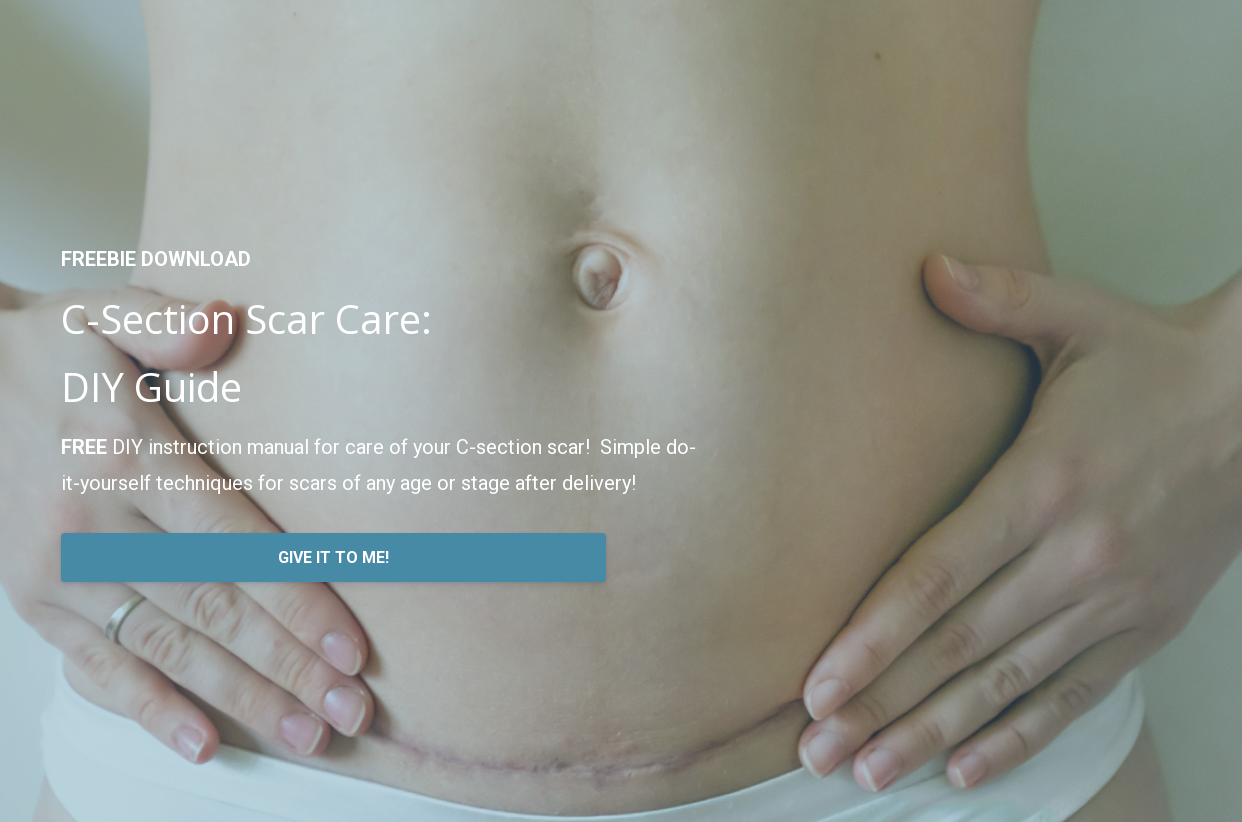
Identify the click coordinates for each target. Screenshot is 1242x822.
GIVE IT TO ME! (333, 557)
